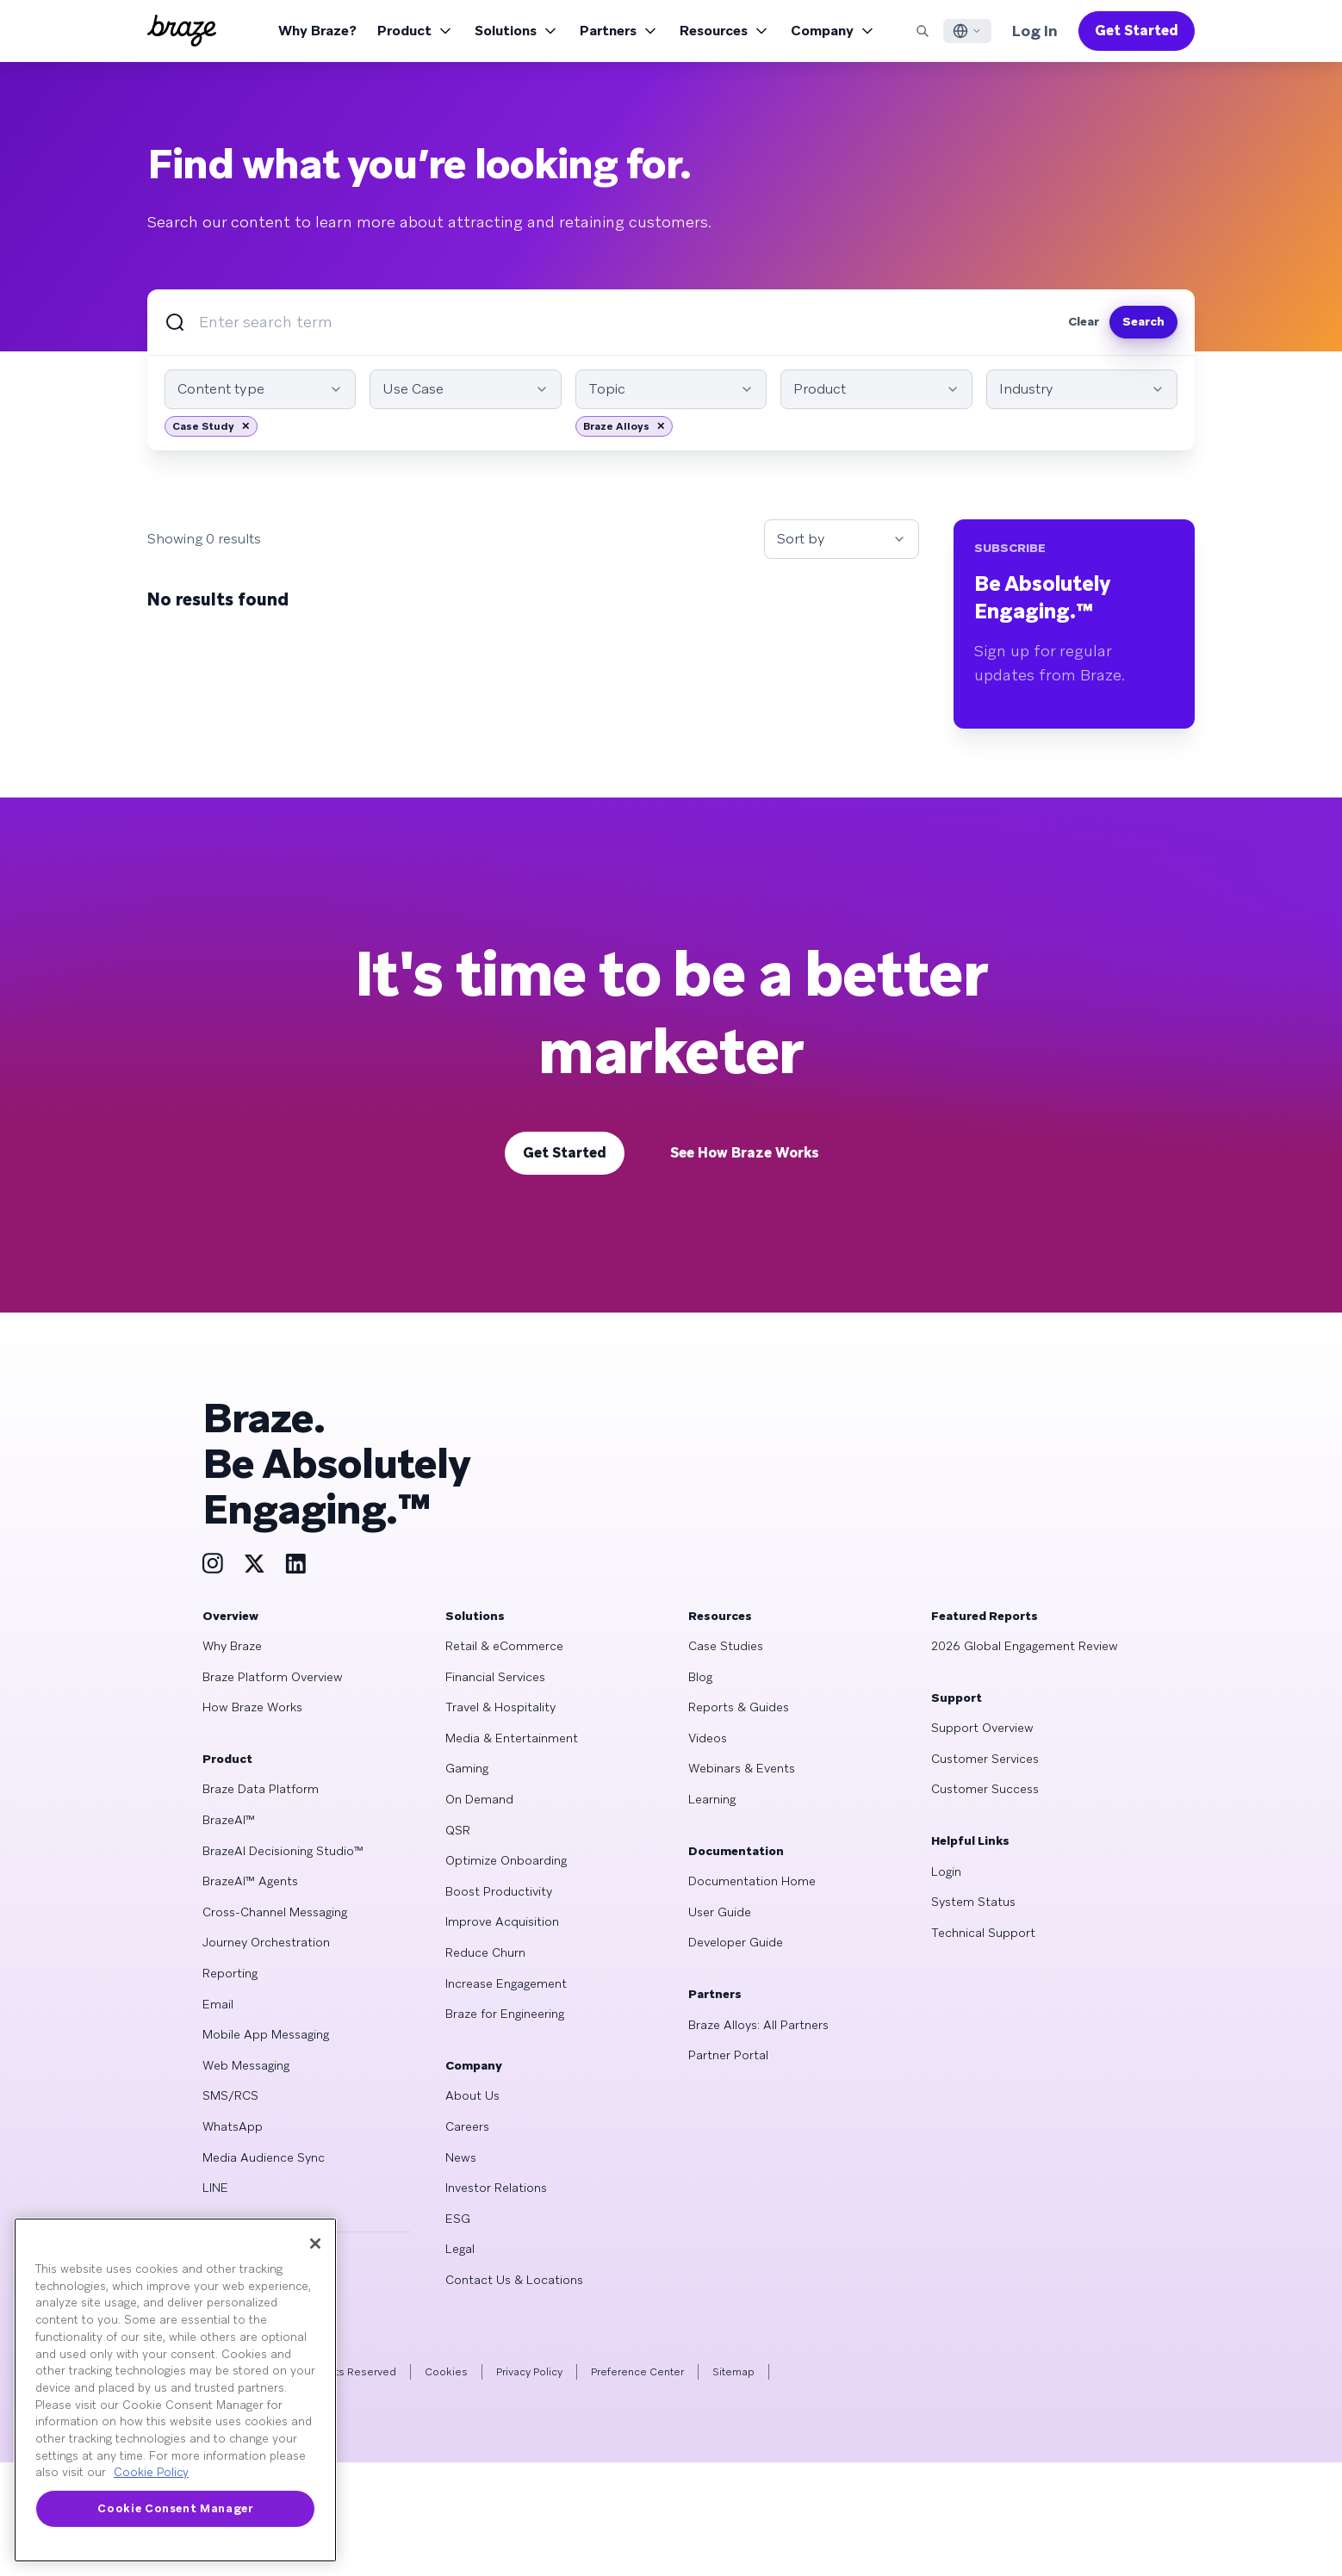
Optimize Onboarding (506, 1860)
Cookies (446, 2372)
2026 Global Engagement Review (1024, 1646)
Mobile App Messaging (265, 2034)
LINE (215, 2187)
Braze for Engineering (504, 2013)
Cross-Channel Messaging (274, 1912)
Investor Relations (496, 2187)
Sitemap (733, 2372)
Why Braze (232, 1646)
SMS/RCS (230, 2095)
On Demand (479, 1799)
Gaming (466, 1768)
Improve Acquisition (502, 1921)
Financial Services (495, 1677)
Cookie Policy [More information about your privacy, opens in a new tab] (151, 2472)
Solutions (517, 31)
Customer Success (985, 1789)
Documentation (736, 1851)
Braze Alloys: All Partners (758, 2025)
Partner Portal (728, 2055)
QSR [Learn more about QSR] (457, 1830)
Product (415, 31)
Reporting (230, 1973)
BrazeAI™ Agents (250, 1881)
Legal (460, 2248)
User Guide (719, 1912)
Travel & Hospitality (500, 1707)
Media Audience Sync (263, 2157)
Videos (707, 1738)
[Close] (315, 2244)
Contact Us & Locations (514, 2279)
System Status (973, 1901)
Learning (712, 1799)
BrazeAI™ (228, 1820)
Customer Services (985, 1758)
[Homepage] (181, 31)
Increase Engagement (506, 1983)
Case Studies (725, 1646)
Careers (467, 2126)
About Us (472, 2095)
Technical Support (983, 1932)
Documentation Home (752, 1881)
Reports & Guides (738, 1707)
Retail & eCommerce (504, 1646)
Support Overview (982, 1727)
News (460, 2157)
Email (217, 2004)
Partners (619, 31)
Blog (700, 1677)
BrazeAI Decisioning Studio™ (282, 1851)
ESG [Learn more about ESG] (457, 2218)
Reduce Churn (485, 1952)
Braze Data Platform (260, 1789)
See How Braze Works (744, 1153)
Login (946, 1871)
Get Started (1136, 31)
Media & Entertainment (511, 1738)
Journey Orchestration (266, 1942)
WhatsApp (232, 2126)
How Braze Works (252, 1707)
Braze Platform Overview (272, 1677)
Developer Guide (735, 1942)
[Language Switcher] (967, 31)
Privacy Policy (529, 2372)
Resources (725, 31)
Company (833, 31)
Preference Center (637, 2372)
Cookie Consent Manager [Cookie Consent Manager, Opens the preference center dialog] (174, 2508)
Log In (1035, 30)
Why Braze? (317, 31)
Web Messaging (245, 2065)
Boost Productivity (498, 1891)
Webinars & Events (741, 1768)
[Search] (922, 31)
